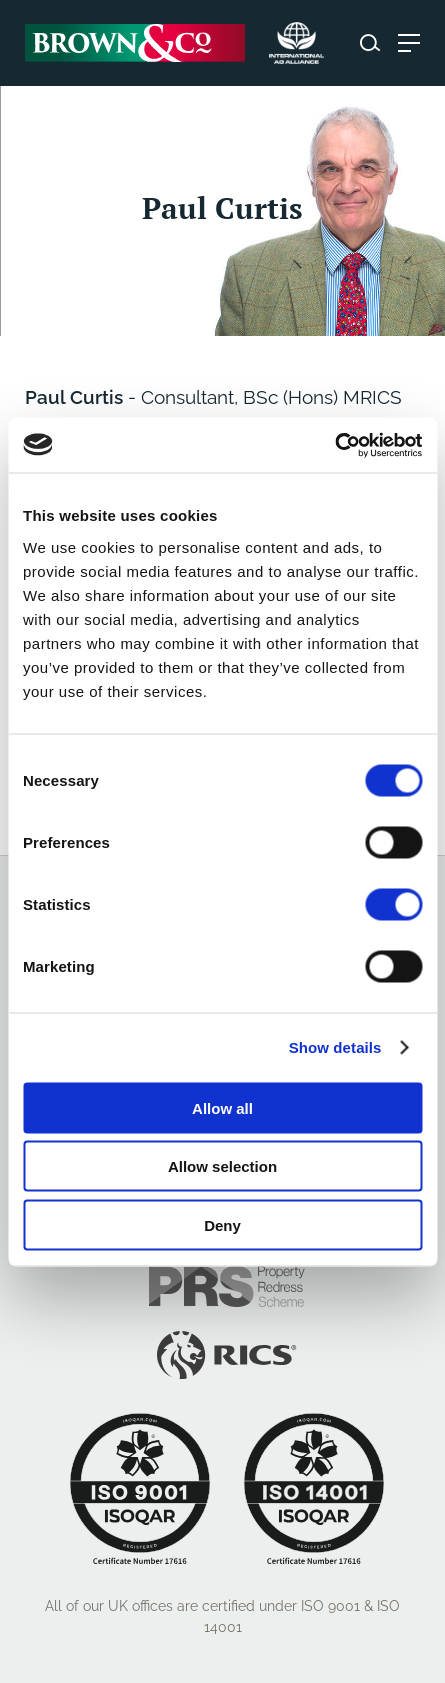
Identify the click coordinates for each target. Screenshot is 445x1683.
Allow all (222, 1107)
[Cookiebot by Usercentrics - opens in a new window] (334, 445)
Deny (222, 1224)
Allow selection (222, 1166)
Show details (335, 1047)
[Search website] (370, 43)
